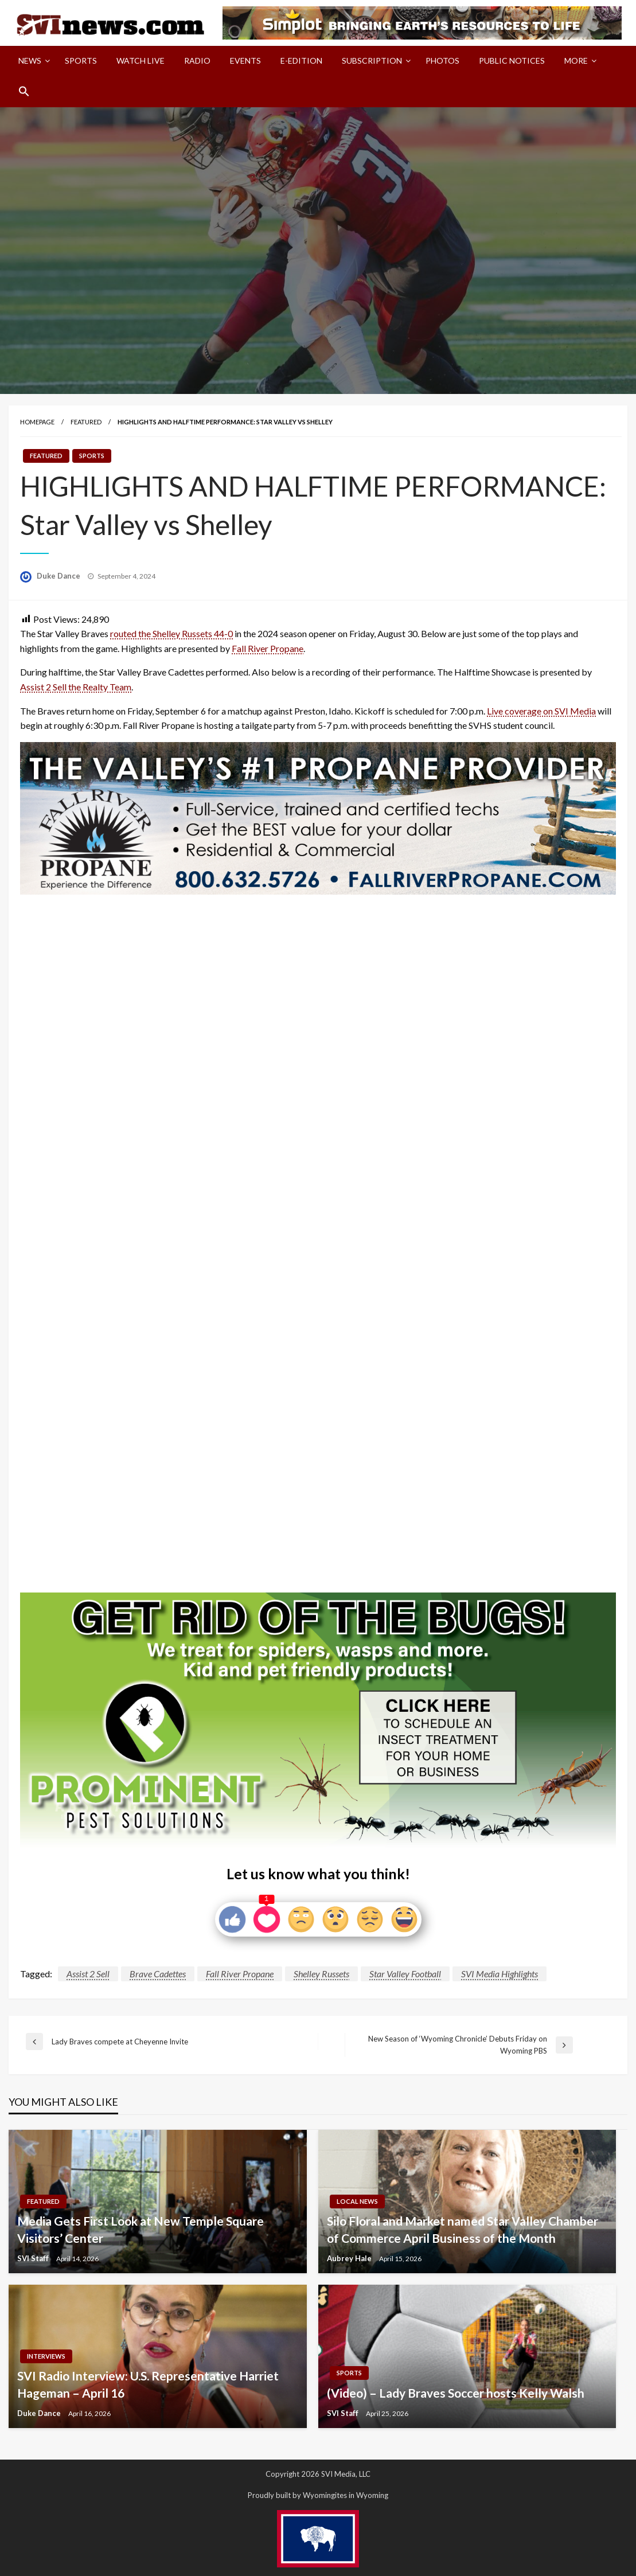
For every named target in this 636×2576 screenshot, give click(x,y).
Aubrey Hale (350, 2258)
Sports (81, 60)
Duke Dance (59, 575)
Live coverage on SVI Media (541, 710)
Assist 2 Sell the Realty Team (75, 686)
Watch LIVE (140, 60)
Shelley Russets (321, 1973)
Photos (442, 60)
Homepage (37, 422)
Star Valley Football (405, 1973)
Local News (357, 2201)
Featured (86, 422)
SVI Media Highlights (499, 1973)
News (29, 60)
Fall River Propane (267, 648)
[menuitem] (32, 60)
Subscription (372, 60)
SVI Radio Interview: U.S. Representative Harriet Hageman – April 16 (148, 2383)
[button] (24, 91)
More (576, 60)
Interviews (46, 2356)
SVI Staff (33, 2258)
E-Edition (301, 60)
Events (245, 60)
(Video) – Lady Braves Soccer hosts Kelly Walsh (455, 2393)
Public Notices (512, 60)
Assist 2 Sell (88, 1973)
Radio (197, 60)
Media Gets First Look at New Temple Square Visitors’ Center (140, 2229)
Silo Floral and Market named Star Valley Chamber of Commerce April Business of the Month (462, 2229)
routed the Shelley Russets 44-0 (171, 633)
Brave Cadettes (158, 1973)
